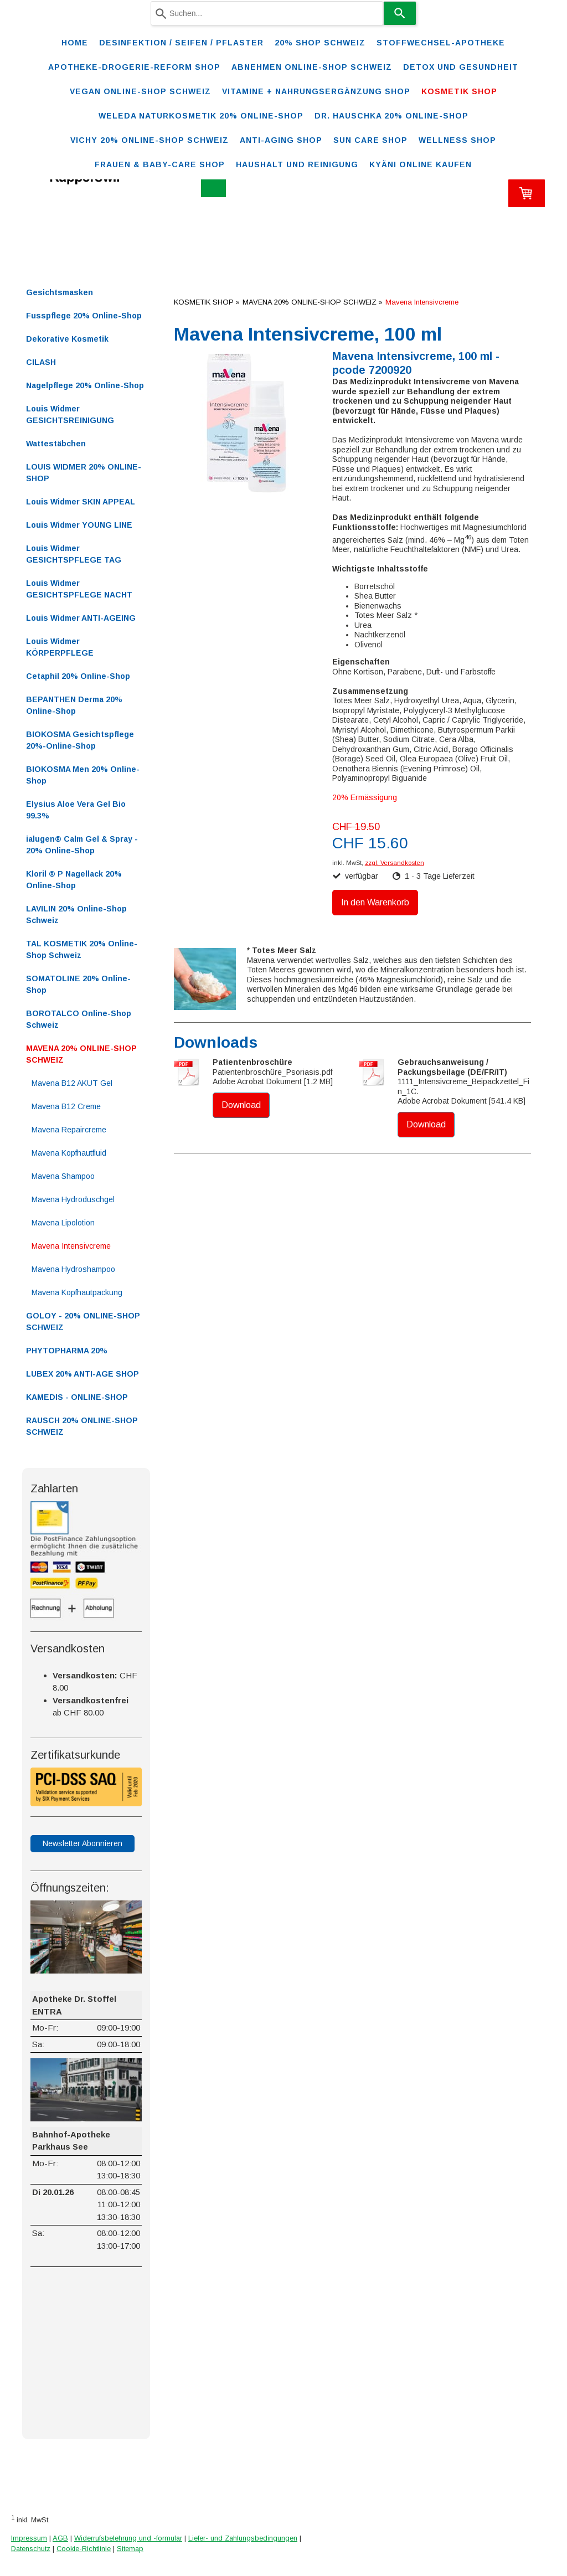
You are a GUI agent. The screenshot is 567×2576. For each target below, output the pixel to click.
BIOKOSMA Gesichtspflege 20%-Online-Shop (80, 740)
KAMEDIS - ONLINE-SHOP (77, 1397)
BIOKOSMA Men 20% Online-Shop (83, 775)
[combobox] (267, 13)
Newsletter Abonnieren (82, 1843)
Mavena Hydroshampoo (73, 1269)
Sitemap (130, 2548)
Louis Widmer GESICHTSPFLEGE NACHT (79, 589)
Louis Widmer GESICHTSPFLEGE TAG (73, 554)
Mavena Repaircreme (69, 1129)
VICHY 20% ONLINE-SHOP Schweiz (149, 140)
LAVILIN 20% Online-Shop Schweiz (76, 914)
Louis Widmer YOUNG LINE (79, 525)
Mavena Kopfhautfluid (69, 1152)
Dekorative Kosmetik (67, 338)
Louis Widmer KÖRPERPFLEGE (60, 647)
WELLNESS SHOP (457, 140)
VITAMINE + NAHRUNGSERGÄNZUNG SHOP (316, 91)
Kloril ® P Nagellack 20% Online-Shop (74, 879)
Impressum (29, 2538)
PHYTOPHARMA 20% (66, 1350)
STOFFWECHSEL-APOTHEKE (441, 42)
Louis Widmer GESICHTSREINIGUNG (70, 414)
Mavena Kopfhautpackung (77, 1292)
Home (74, 42)
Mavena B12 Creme (66, 1106)
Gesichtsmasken (59, 292)
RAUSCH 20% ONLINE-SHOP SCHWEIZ (82, 1426)
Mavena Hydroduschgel (73, 1199)
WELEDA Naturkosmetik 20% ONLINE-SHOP (201, 115)
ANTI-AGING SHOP (281, 140)
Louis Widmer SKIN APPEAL (80, 501)
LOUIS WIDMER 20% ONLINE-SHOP (83, 472)
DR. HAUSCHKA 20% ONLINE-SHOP (391, 115)
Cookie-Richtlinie (83, 2548)
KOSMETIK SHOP (459, 91)
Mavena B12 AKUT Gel (72, 1083)
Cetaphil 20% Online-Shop (78, 676)
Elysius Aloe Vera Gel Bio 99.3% (76, 810)
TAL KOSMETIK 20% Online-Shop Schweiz (81, 949)
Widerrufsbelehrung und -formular (128, 2538)
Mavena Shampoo (63, 1176)
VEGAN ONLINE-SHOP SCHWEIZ (140, 91)
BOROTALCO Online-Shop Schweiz (78, 1019)
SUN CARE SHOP (370, 140)
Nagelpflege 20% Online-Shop (85, 385)
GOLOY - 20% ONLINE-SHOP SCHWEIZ (83, 1321)
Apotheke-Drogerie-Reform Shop (134, 67)
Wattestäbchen (56, 443)
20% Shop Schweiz (320, 42)
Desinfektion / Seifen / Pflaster (181, 42)
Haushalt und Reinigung (297, 164)
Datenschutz (30, 2548)
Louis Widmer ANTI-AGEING (81, 618)
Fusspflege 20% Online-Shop (84, 315)
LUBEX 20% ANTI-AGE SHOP (82, 1373)
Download (241, 1105)
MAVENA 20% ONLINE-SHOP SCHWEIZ (81, 1054)
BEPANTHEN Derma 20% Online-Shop (74, 705)
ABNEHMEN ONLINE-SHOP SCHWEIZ (311, 67)
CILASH (41, 362)
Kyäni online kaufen (420, 164)
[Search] (399, 13)
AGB (60, 2538)
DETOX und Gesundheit (460, 67)
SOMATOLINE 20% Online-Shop (78, 984)
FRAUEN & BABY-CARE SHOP (160, 164)
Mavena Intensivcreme (71, 1245)
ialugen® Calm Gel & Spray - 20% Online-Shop (82, 844)
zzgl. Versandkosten (394, 862)
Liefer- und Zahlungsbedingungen (242, 2538)
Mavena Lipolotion (63, 1222)
